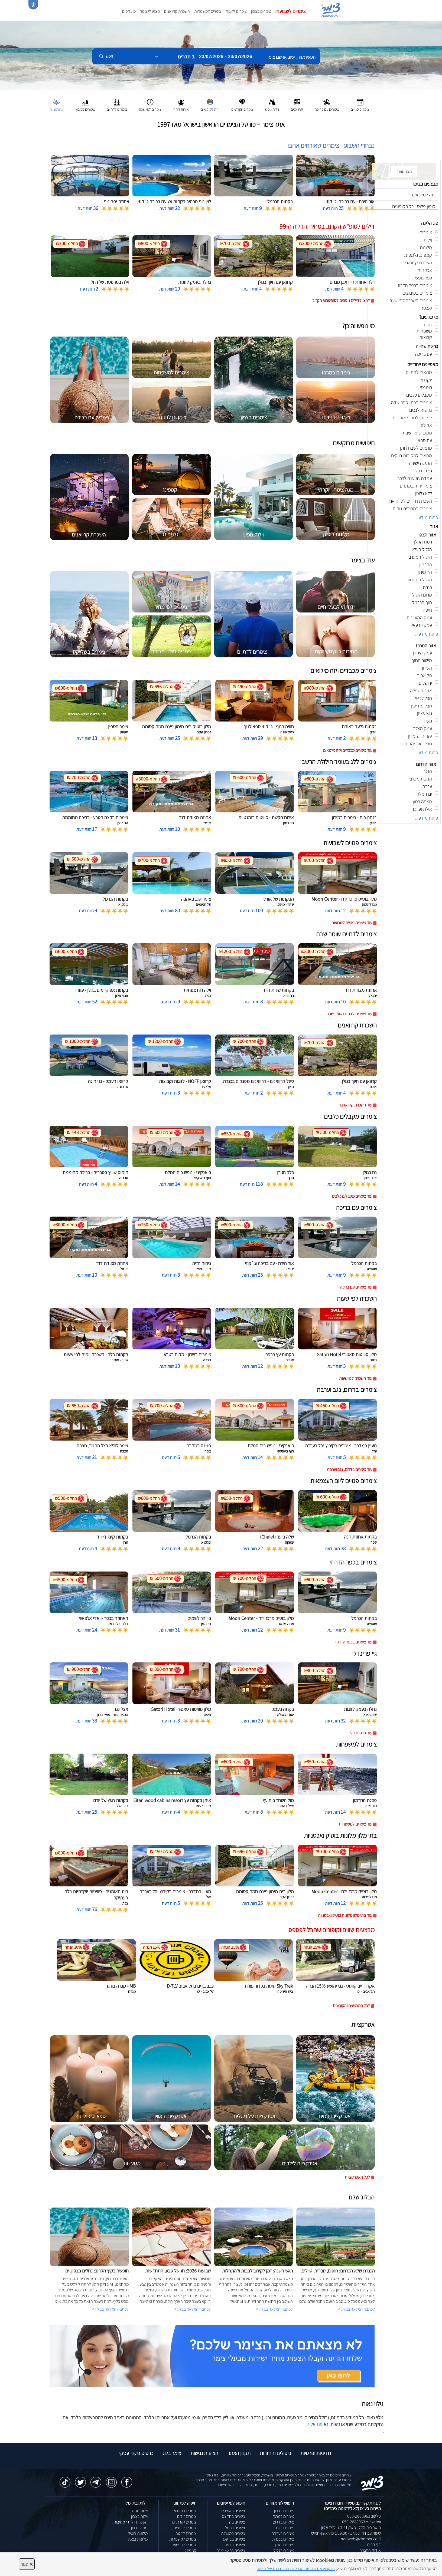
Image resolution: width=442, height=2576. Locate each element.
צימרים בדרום (283, 2522)
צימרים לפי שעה (183, 2545)
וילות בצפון (139, 2516)
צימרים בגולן (284, 2545)
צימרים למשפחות (207, 11)
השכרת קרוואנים (177, 11)
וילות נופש (140, 2511)
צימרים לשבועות (290, 11)
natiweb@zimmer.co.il (361, 2539)
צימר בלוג (171, 2453)
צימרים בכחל (235, 2528)
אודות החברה (370, 2550)
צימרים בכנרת (283, 2539)
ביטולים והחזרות (275, 2453)
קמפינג (190, 2550)
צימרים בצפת (234, 2545)
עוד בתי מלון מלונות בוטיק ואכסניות (345, 1915)
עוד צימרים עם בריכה (356, 1287)
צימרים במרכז (283, 2516)
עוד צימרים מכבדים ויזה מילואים (347, 750)
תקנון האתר (239, 2453)
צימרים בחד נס (233, 2516)
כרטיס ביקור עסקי (136, 2453)
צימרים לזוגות (236, 11)
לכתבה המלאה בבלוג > (110, 2309)
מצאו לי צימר (150, 11)
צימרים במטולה (233, 2533)
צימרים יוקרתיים (184, 2522)
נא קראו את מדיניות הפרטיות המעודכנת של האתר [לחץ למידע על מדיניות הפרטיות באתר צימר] (296, 2568)
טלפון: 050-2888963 (364, 2516)
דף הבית (374, 2544)
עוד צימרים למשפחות (355, 1824)
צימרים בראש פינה (230, 2550)
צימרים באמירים (233, 2511)
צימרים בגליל (284, 2550)
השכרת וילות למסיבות (130, 2522)
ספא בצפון (139, 2528)
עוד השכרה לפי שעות (355, 1378)
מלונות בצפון (138, 2539)
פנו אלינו (314, 2424)
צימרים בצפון (261, 11)
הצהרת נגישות (204, 2453)
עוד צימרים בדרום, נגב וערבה (349, 1469)
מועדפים (129, 11)
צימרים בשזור (235, 2522)
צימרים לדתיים (185, 2528)
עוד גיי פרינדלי (361, 1733)
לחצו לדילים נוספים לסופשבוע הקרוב (341, 300)
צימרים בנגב (284, 2528)
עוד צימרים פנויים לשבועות (351, 922)
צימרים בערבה (283, 2533)
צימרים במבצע (185, 2511)
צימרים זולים (186, 2516)
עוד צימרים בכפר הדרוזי (353, 1642)
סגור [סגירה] (27, 2564)
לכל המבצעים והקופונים (351, 2005)
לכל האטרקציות (357, 2177)
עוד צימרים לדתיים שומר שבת (349, 1014)
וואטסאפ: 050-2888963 (361, 2522)
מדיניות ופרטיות (315, 2453)
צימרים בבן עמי (233, 2539)
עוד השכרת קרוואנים (356, 1105)
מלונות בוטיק (138, 2533)
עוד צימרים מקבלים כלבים (352, 1196)
